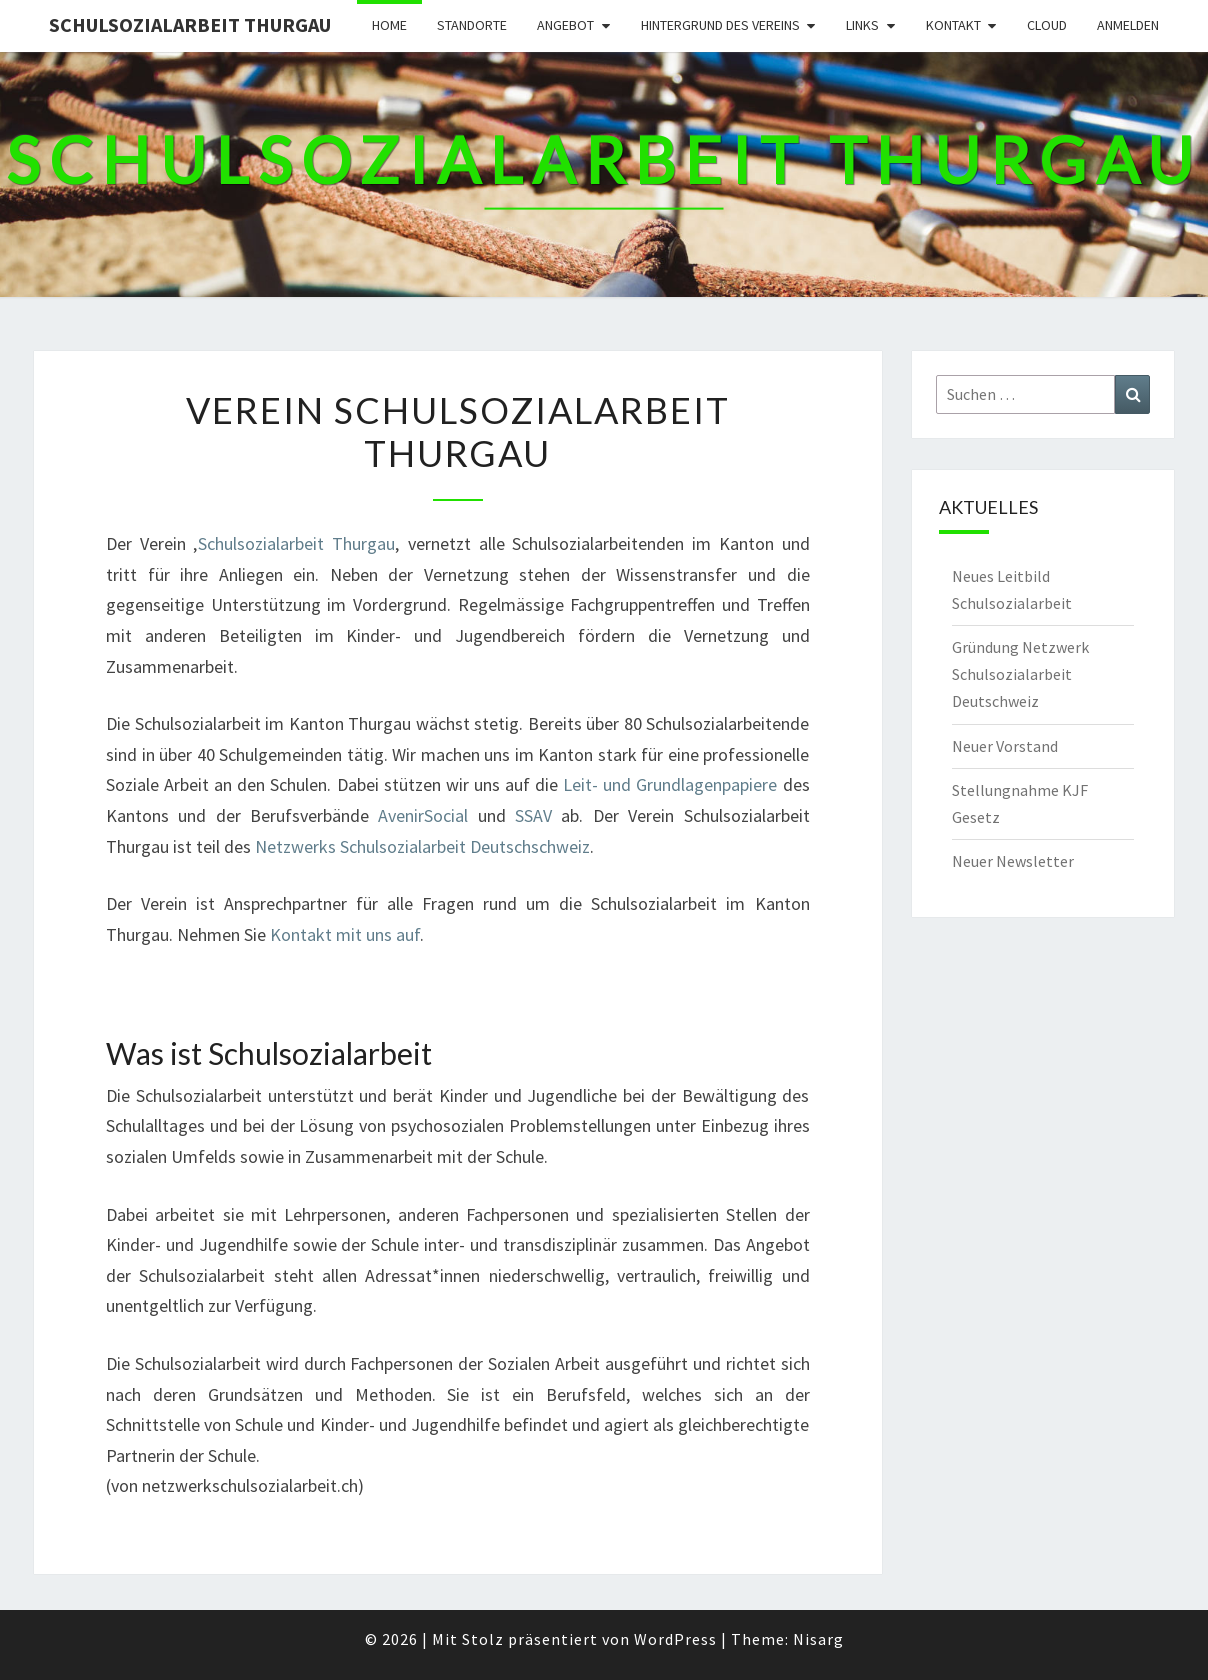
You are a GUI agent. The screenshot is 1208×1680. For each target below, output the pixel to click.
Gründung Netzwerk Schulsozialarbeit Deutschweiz (1020, 674)
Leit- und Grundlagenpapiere (670, 784)
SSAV (533, 815)
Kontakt (953, 25)
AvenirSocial (427, 815)
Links (862, 25)
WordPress (675, 1639)
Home (389, 25)
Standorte (472, 25)
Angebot (565, 25)
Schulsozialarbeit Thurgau (190, 24)
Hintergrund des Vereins (720, 25)
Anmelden (1128, 25)
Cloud (1047, 25)
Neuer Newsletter (1013, 861)
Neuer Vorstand (1005, 746)
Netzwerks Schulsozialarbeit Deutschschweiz (422, 846)
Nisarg (818, 1639)
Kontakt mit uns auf (345, 934)
